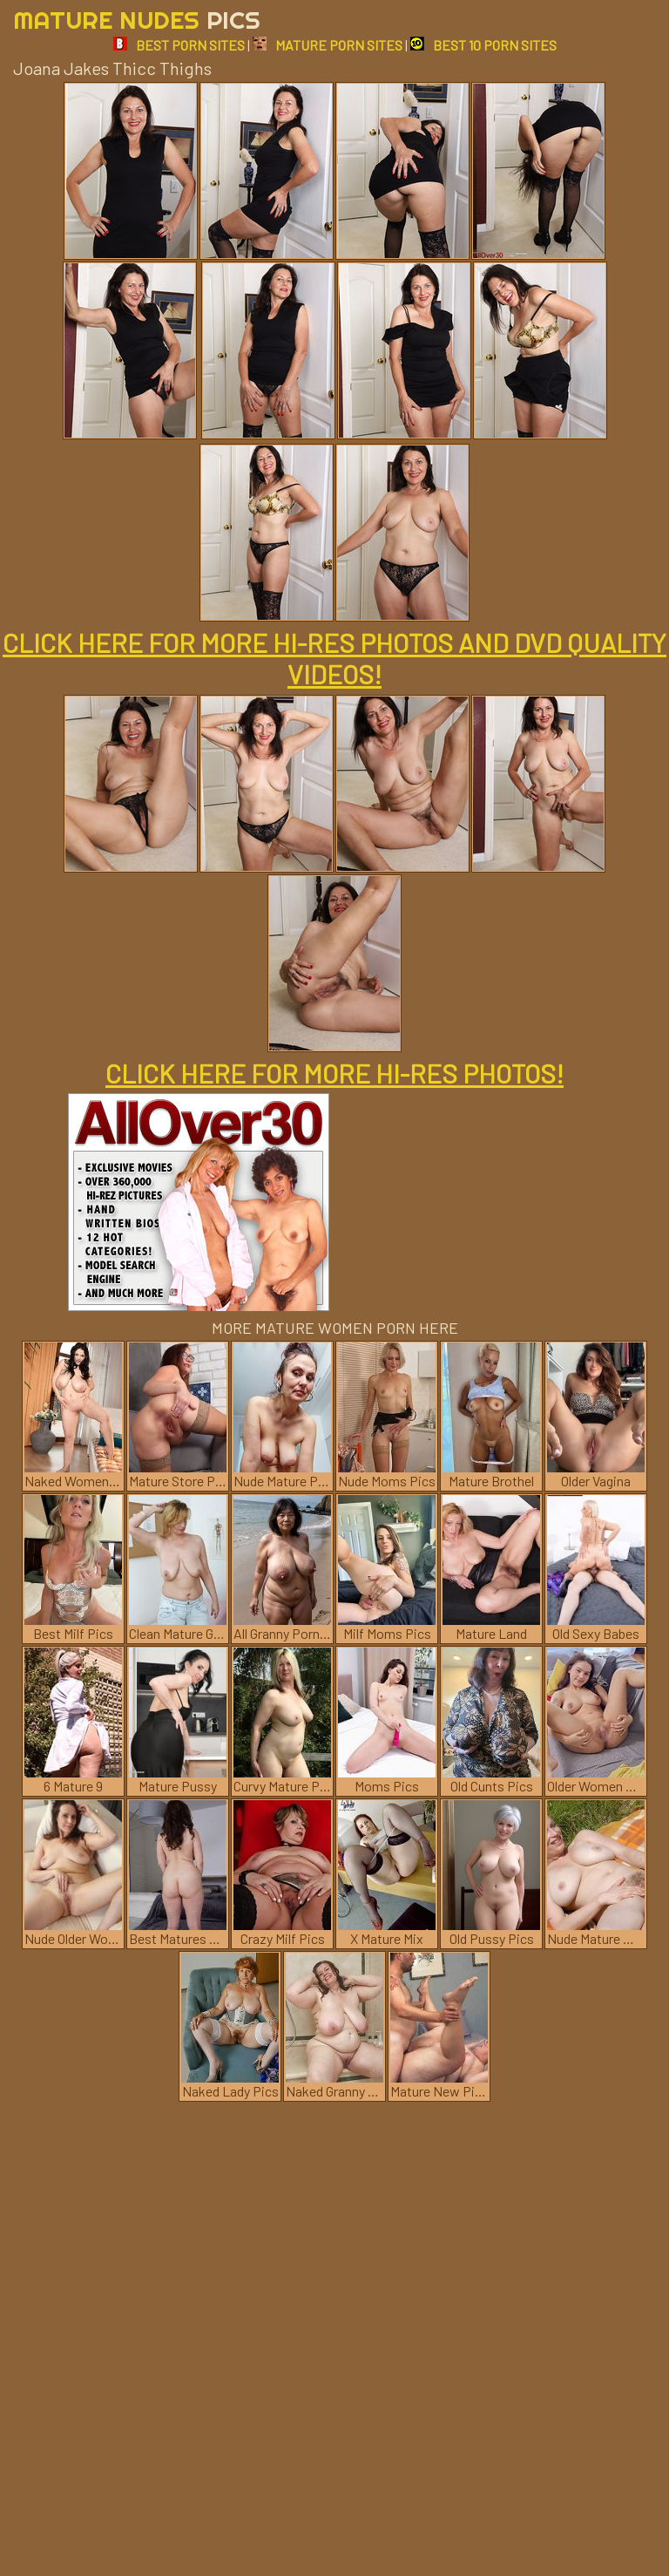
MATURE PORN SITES (327, 45)
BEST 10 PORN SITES (483, 45)
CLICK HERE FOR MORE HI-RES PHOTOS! (334, 1073)
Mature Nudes (136, 19)
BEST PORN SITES (179, 45)
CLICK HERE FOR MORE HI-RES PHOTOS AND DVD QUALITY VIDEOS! (334, 658)
